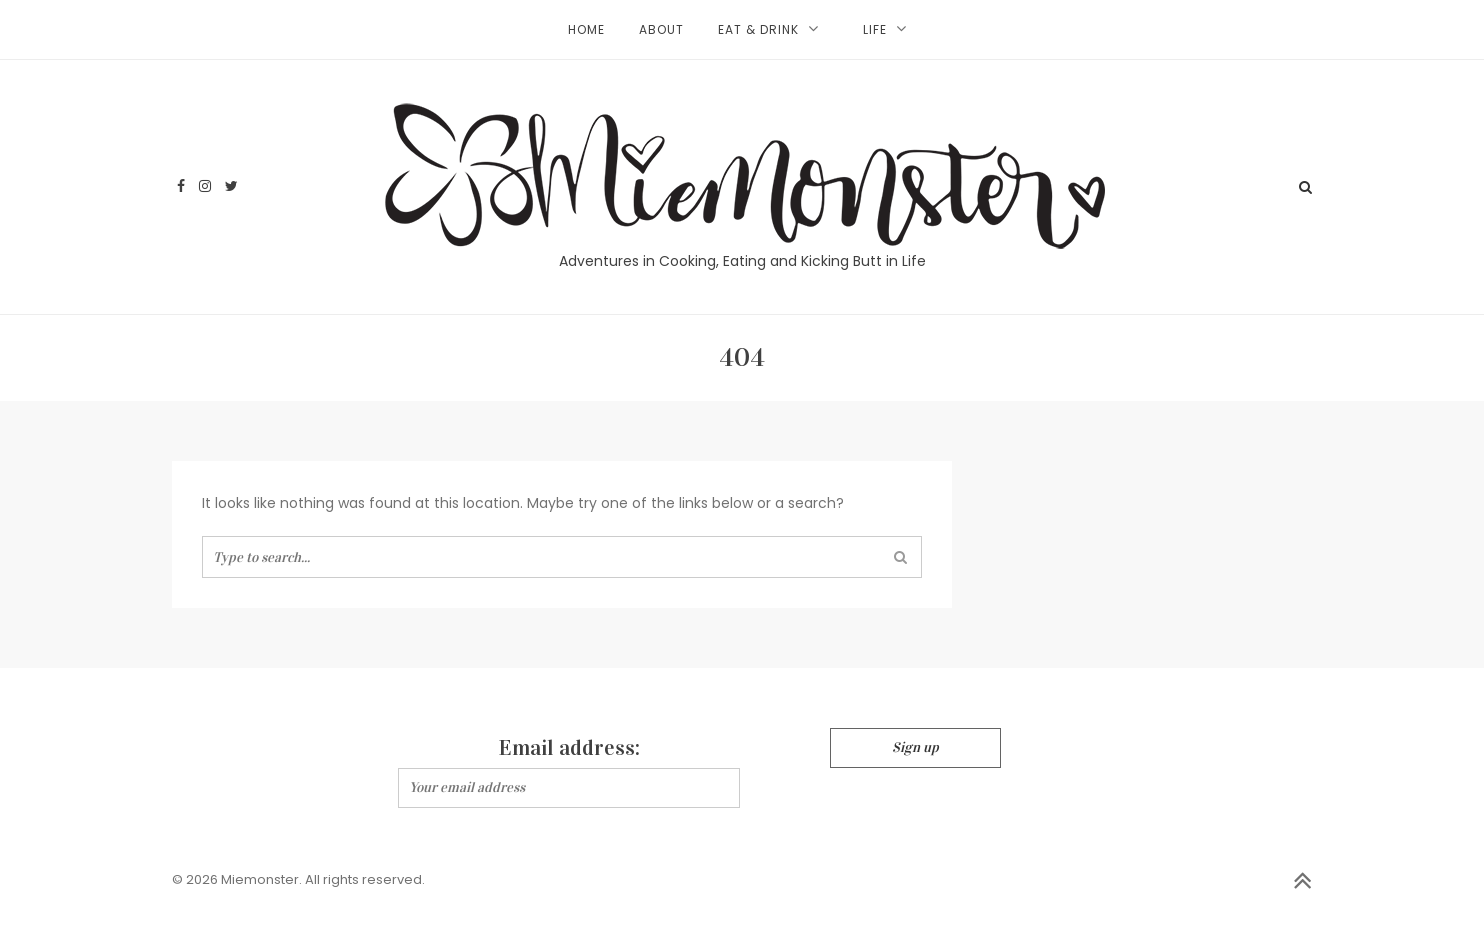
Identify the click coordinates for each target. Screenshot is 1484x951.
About (661, 29)
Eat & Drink (758, 29)
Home (586, 29)
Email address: (569, 747)
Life (875, 29)
